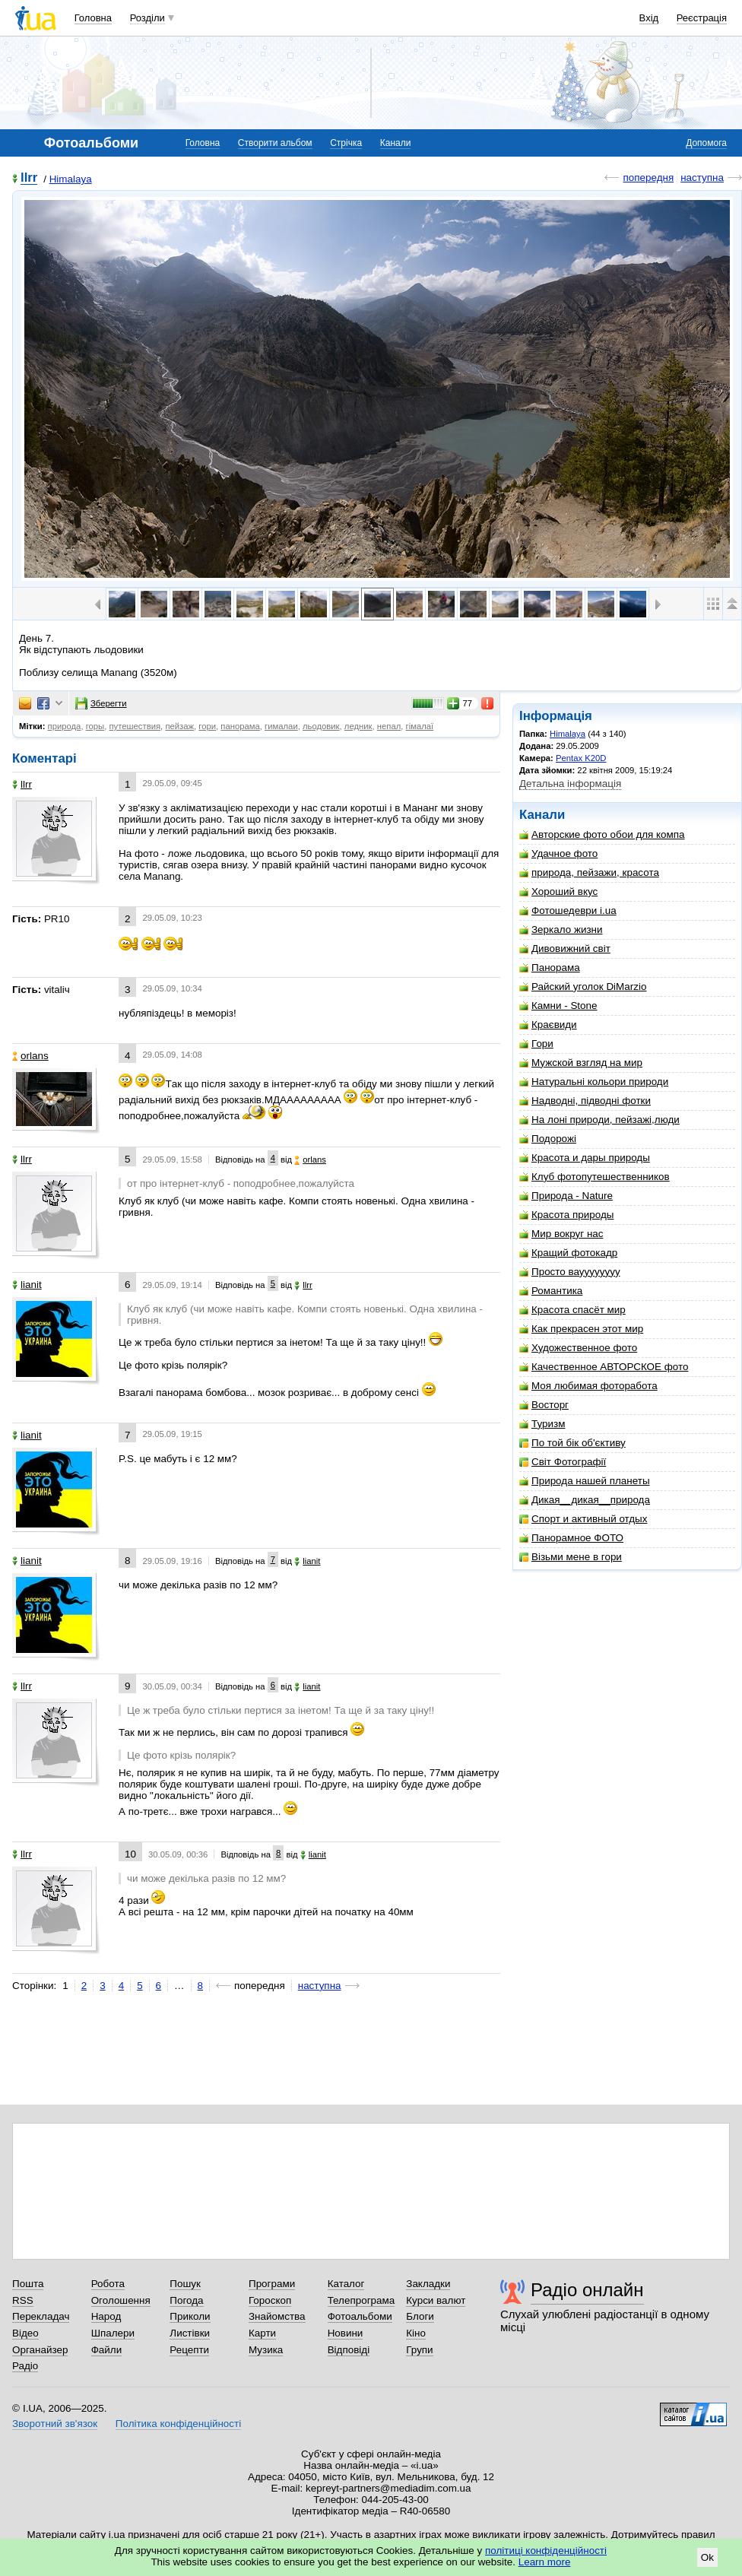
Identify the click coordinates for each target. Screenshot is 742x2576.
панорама (239, 726)
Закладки (428, 2283)
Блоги (420, 2316)
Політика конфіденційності (178, 2423)
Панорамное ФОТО (571, 1537)
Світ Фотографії (562, 1461)
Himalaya (70, 179)
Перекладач (40, 2316)
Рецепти (189, 2350)
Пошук (185, 2283)
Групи (419, 2350)
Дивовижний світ (564, 948)
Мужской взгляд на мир (580, 1062)
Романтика (550, 1290)
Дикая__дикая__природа (584, 1499)
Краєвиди (548, 1024)
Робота (108, 2283)
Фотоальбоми (360, 2316)
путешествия (134, 726)
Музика (266, 2350)
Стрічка (346, 143)
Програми (272, 2283)
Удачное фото (558, 853)
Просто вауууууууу (569, 1271)
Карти (262, 2333)
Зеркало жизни (561, 929)
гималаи (281, 726)
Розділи (147, 18)
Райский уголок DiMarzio (582, 986)
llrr (29, 178)
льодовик (321, 726)
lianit (27, 1284)
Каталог (346, 2283)
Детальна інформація (570, 783)
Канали (395, 143)
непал (389, 726)
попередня (648, 177)
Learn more (544, 2562)
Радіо (25, 2365)
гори (207, 726)
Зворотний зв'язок (54, 2423)
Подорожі (547, 1138)
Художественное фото (578, 1347)
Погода (186, 2300)
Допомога (706, 143)
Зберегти (101, 703)
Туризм (542, 1423)
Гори (536, 1043)
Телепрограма (361, 2300)
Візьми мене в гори (570, 1556)
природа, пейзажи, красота (589, 872)
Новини (345, 2333)
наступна (702, 177)
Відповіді (349, 2350)
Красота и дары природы (584, 1157)
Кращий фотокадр (568, 1252)
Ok (707, 2557)
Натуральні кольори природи (593, 1081)
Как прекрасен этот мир (581, 1328)
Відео (25, 2333)
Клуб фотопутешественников (594, 1176)
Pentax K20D (581, 758)
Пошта (27, 2283)
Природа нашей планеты (584, 1480)
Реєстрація (702, 18)
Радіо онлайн (587, 2289)
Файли (106, 2350)
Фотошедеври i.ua (568, 910)
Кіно (416, 2333)
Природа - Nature (566, 1195)
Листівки (190, 2333)
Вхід (649, 18)
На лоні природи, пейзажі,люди (599, 1119)
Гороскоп (270, 2300)
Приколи (190, 2316)
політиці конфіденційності (546, 2550)
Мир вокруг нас (561, 1233)
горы (95, 726)
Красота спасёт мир (572, 1309)
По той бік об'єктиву (572, 1442)
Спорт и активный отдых (583, 1518)
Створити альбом (275, 143)
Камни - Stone (558, 1005)
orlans (30, 1055)
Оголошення (121, 2300)
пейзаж (179, 726)
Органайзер (40, 2350)
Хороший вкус (558, 891)
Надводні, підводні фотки (585, 1100)
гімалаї (420, 726)
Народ (106, 2316)
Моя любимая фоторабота (588, 1385)
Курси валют (435, 2300)
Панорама (549, 967)
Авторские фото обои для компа (602, 834)
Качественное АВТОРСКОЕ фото (603, 1366)
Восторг (544, 1404)
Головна (93, 18)
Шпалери (113, 2333)
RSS (22, 2300)
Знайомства (277, 2316)
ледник (358, 726)
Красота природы (566, 1214)
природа (64, 726)
